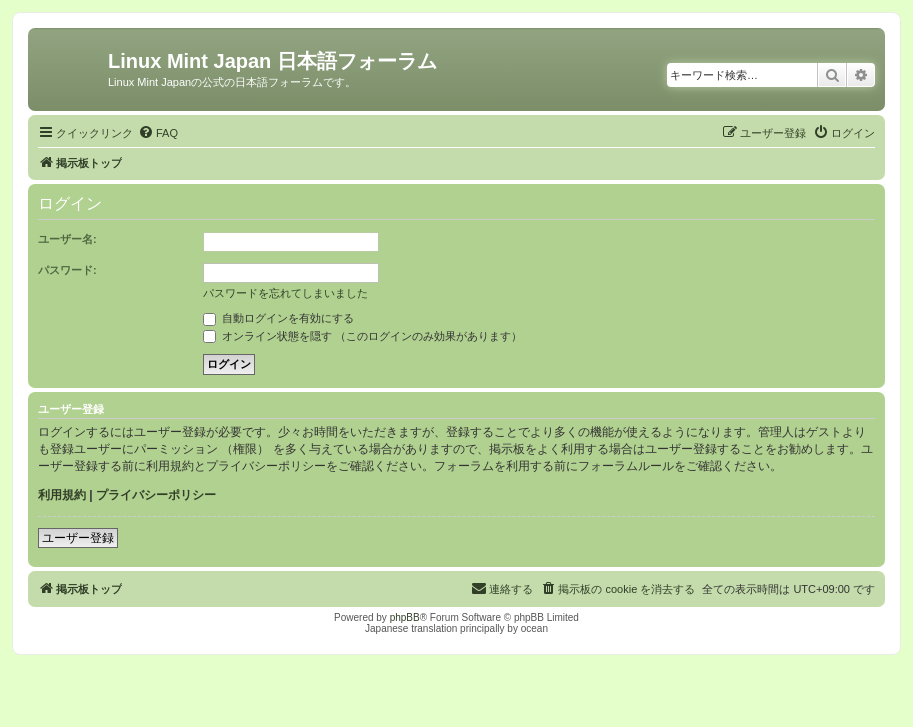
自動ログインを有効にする (278, 318)
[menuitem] (158, 133)
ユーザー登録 (78, 538)
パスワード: (67, 270)
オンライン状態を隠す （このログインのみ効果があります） (362, 336)
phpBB (405, 617)
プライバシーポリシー (156, 495)
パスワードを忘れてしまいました (285, 293)
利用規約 (62, 495)
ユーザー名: (67, 239)
